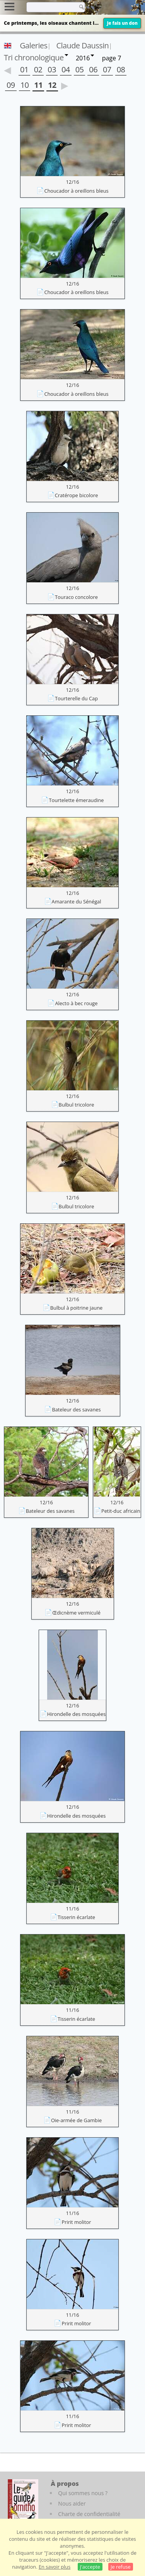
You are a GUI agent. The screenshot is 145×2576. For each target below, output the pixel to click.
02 (38, 69)
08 (121, 69)
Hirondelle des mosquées (76, 1713)
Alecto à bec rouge (76, 1003)
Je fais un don (122, 23)
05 (79, 69)
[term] (50, 7)
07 (107, 69)
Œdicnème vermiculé (76, 1612)
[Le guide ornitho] (23, 2500)
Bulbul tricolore (76, 1104)
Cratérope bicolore (76, 495)
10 (24, 85)
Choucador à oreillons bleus (76, 190)
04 (65, 69)
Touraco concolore (76, 597)
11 (38, 85)
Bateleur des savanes (76, 1409)
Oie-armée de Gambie (76, 2120)
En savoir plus (54, 2566)
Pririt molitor (76, 2222)
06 (93, 69)
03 (52, 69)
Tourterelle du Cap (76, 698)
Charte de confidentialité (89, 2514)
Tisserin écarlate (76, 1917)
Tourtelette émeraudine (76, 800)
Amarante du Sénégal (76, 901)
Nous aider (71, 2503)
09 (11, 85)
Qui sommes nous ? (82, 2493)
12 (52, 85)
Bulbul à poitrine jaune (76, 1307)
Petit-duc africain (120, 1510)
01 (24, 69)
